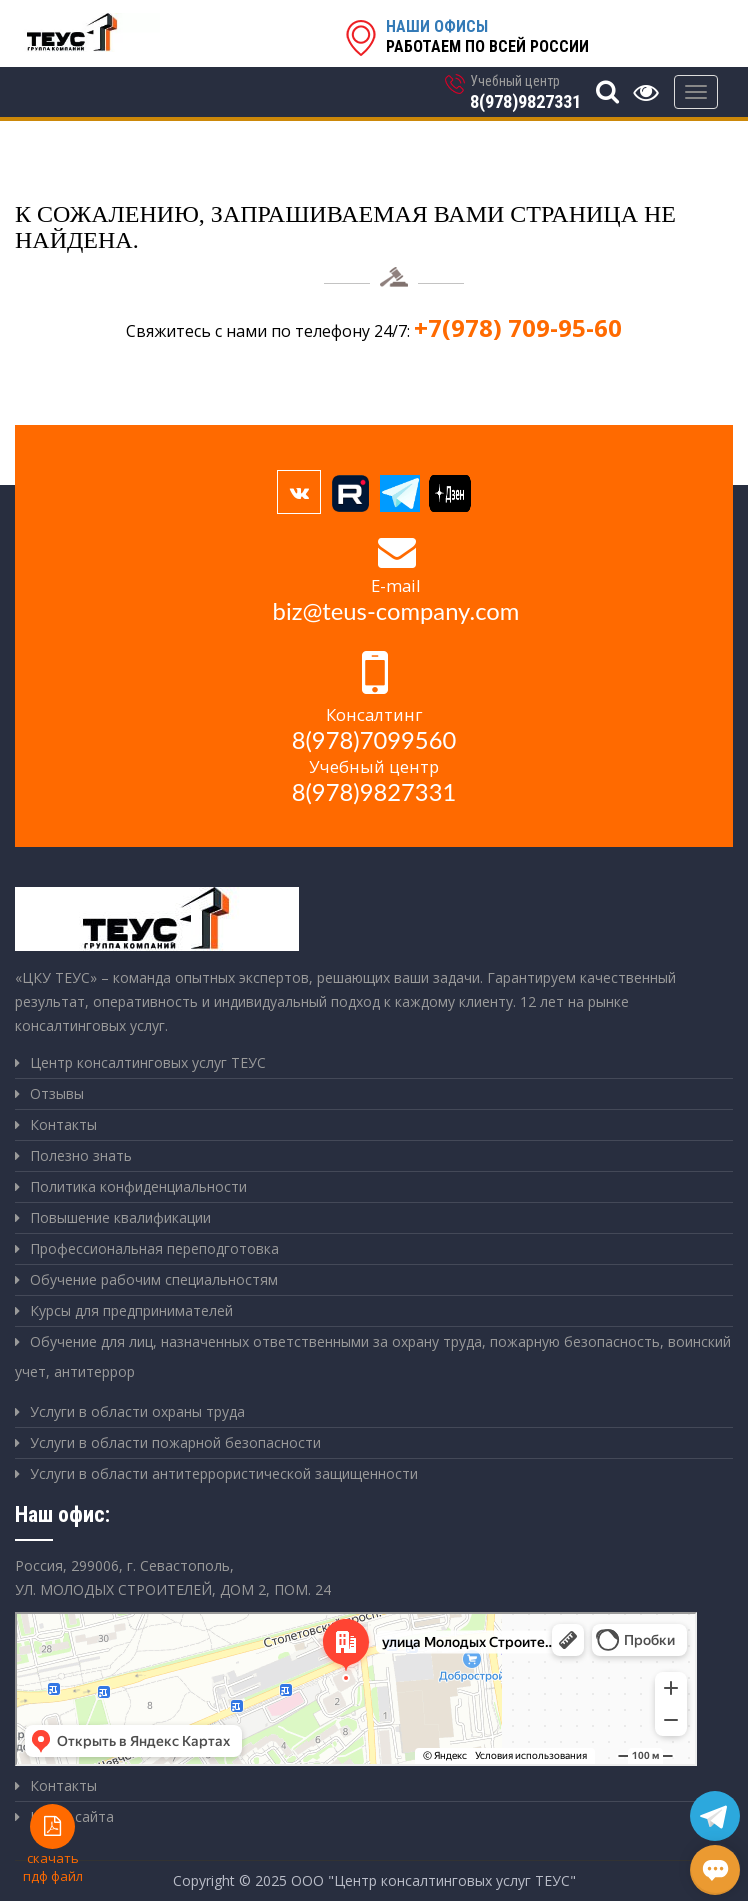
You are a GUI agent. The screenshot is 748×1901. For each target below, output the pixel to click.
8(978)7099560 (374, 740)
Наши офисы (437, 26)
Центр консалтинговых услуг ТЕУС (148, 1062)
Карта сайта (72, 1816)
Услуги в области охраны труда (137, 1411)
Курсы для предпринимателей (131, 1310)
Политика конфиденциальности (138, 1186)
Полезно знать (81, 1155)
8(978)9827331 (525, 101)
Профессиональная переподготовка (154, 1248)
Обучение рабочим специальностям (154, 1279)
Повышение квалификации (120, 1217)
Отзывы (57, 1093)
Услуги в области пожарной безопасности (175, 1442)
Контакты (63, 1124)
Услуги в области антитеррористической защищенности (224, 1473)
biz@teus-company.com (396, 611)
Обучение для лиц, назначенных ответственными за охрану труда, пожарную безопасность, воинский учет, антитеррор (373, 1356)
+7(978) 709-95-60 (518, 327)
